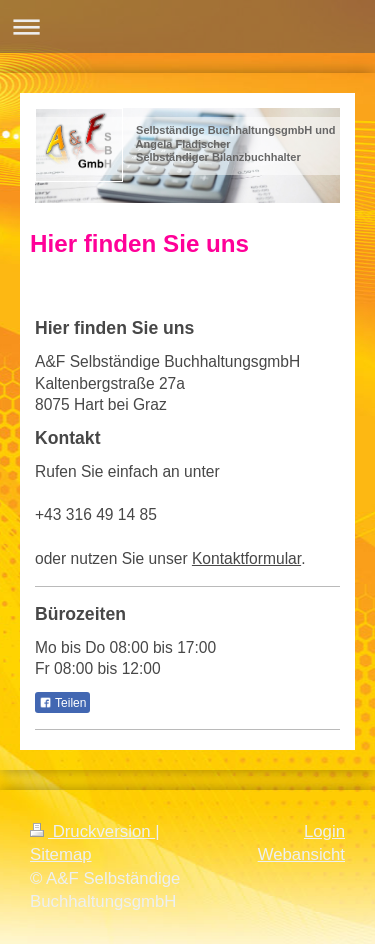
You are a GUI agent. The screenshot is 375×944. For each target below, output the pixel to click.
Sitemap (61, 854)
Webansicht (301, 854)
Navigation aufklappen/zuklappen (187, 26)
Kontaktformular (246, 558)
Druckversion (92, 831)
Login (324, 831)
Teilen (62, 703)
